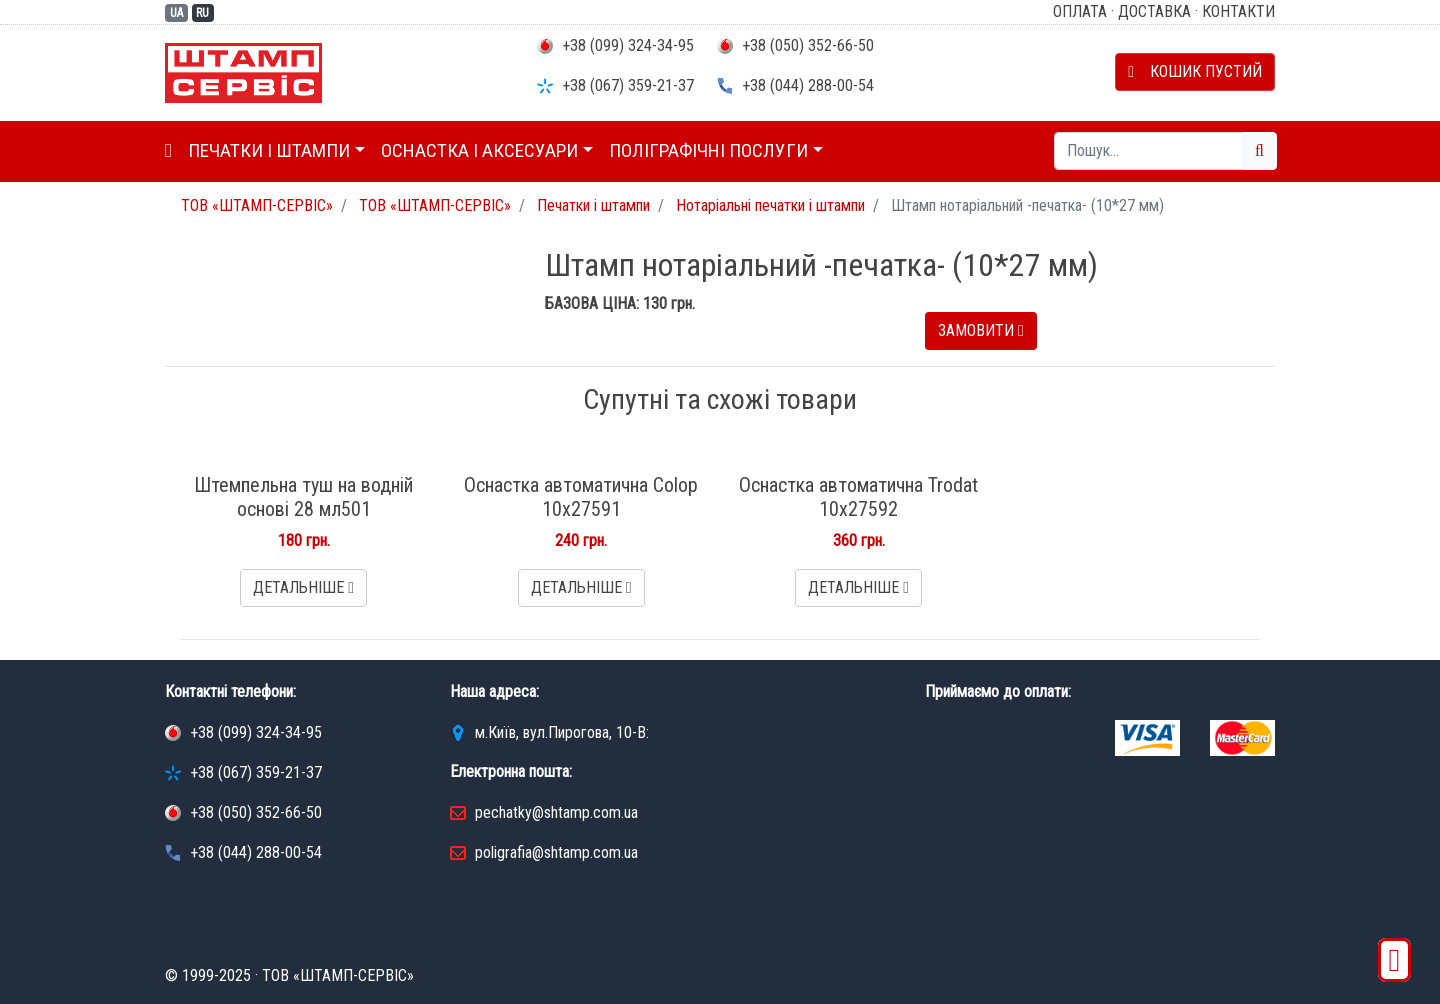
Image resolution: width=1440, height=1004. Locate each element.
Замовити (981, 330)
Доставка (1154, 11)
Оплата (1080, 11)
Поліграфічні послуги (708, 150)
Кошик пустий (1195, 71)
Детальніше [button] (303, 587)
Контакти (1238, 11)
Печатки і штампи (269, 150)
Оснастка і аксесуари (479, 150)
